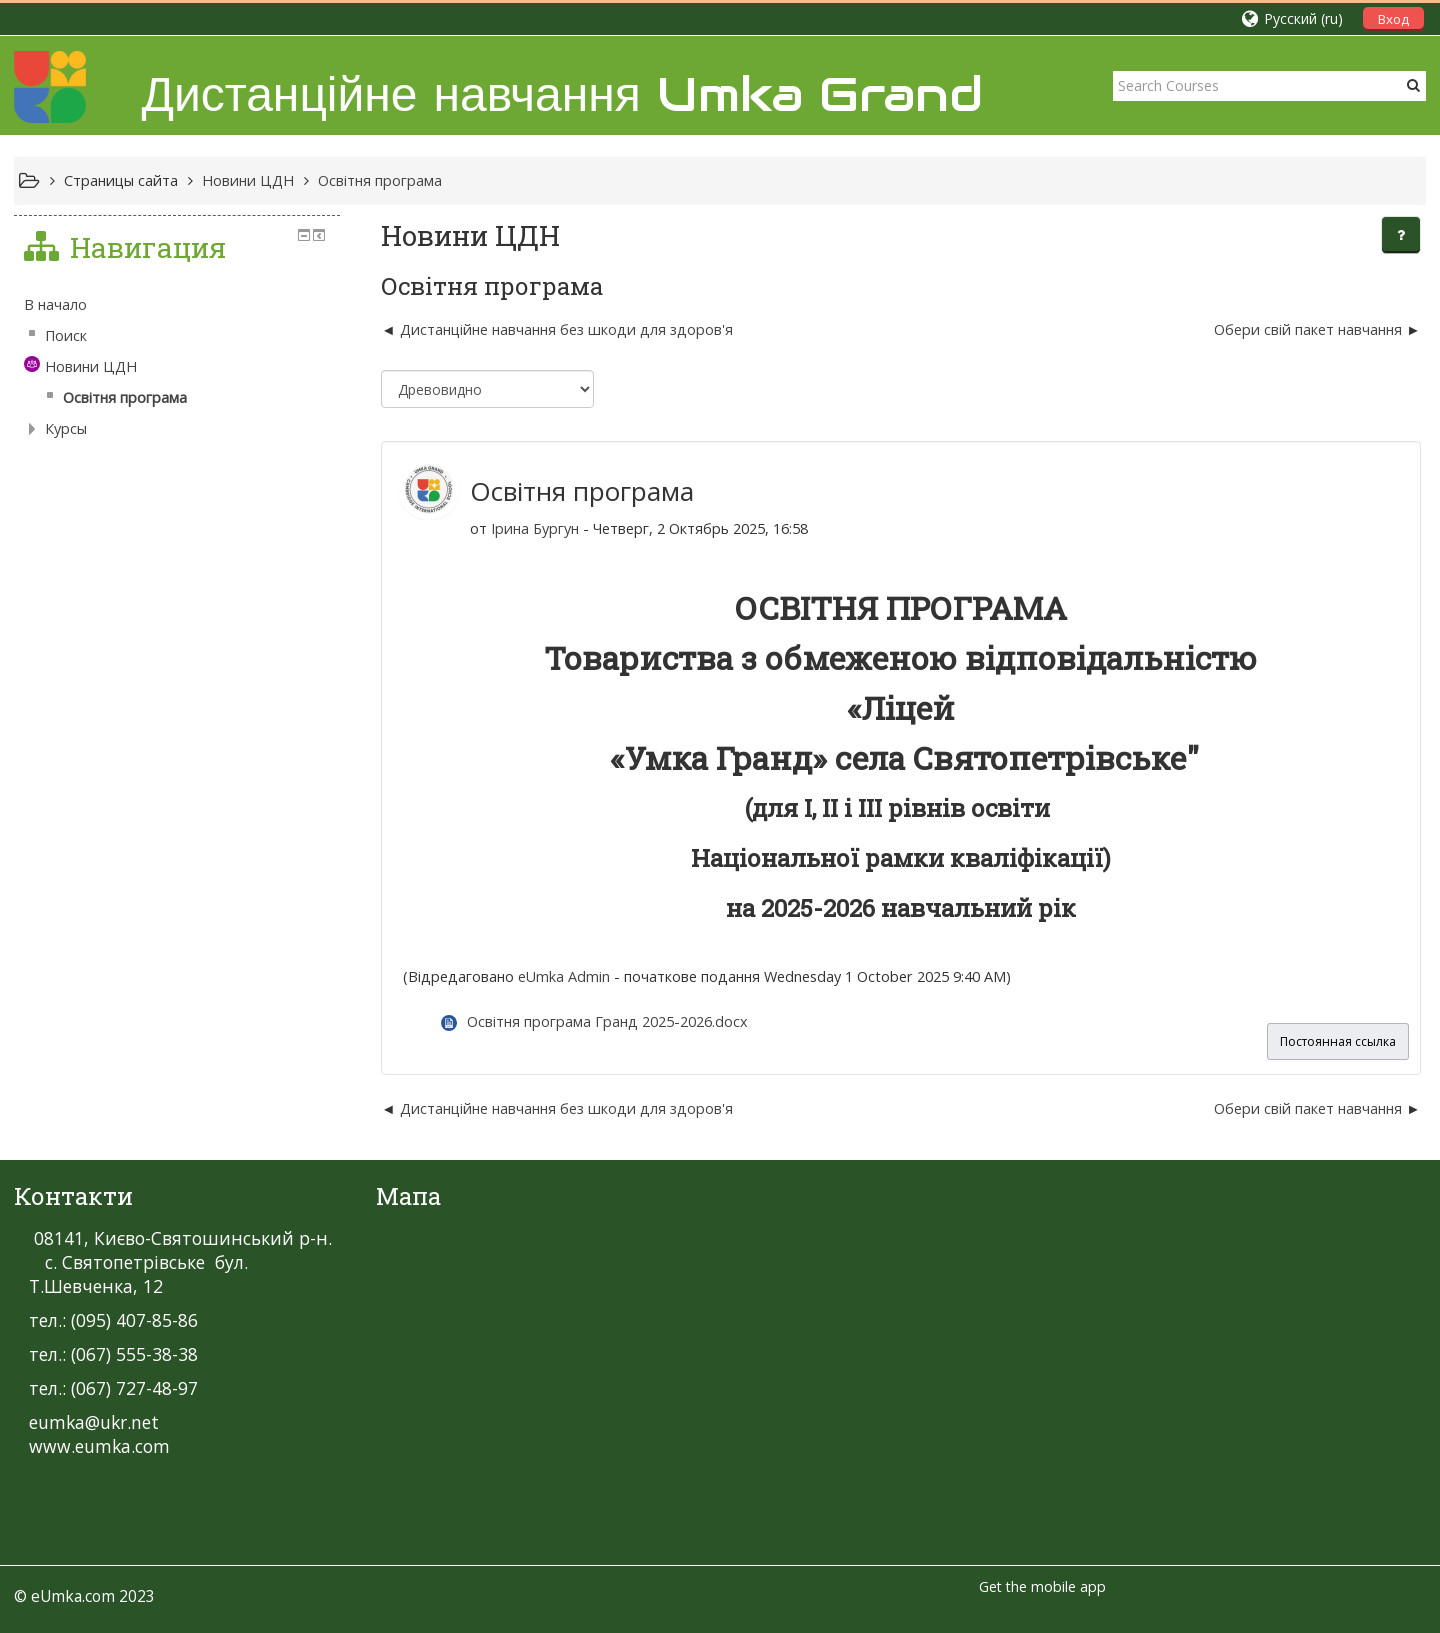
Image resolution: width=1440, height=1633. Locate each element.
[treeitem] (177, 305)
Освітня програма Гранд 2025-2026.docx (607, 1021)
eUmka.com (73, 1596)
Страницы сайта (121, 180)
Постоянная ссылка (1338, 1041)
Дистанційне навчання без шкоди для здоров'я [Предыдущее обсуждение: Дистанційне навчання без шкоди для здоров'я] (566, 329)
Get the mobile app (1042, 1586)
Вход (1393, 19)
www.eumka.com (99, 1446)
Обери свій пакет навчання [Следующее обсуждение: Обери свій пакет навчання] (1308, 329)
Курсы (66, 428)
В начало (55, 304)
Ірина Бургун (535, 528)
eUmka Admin (564, 976)
